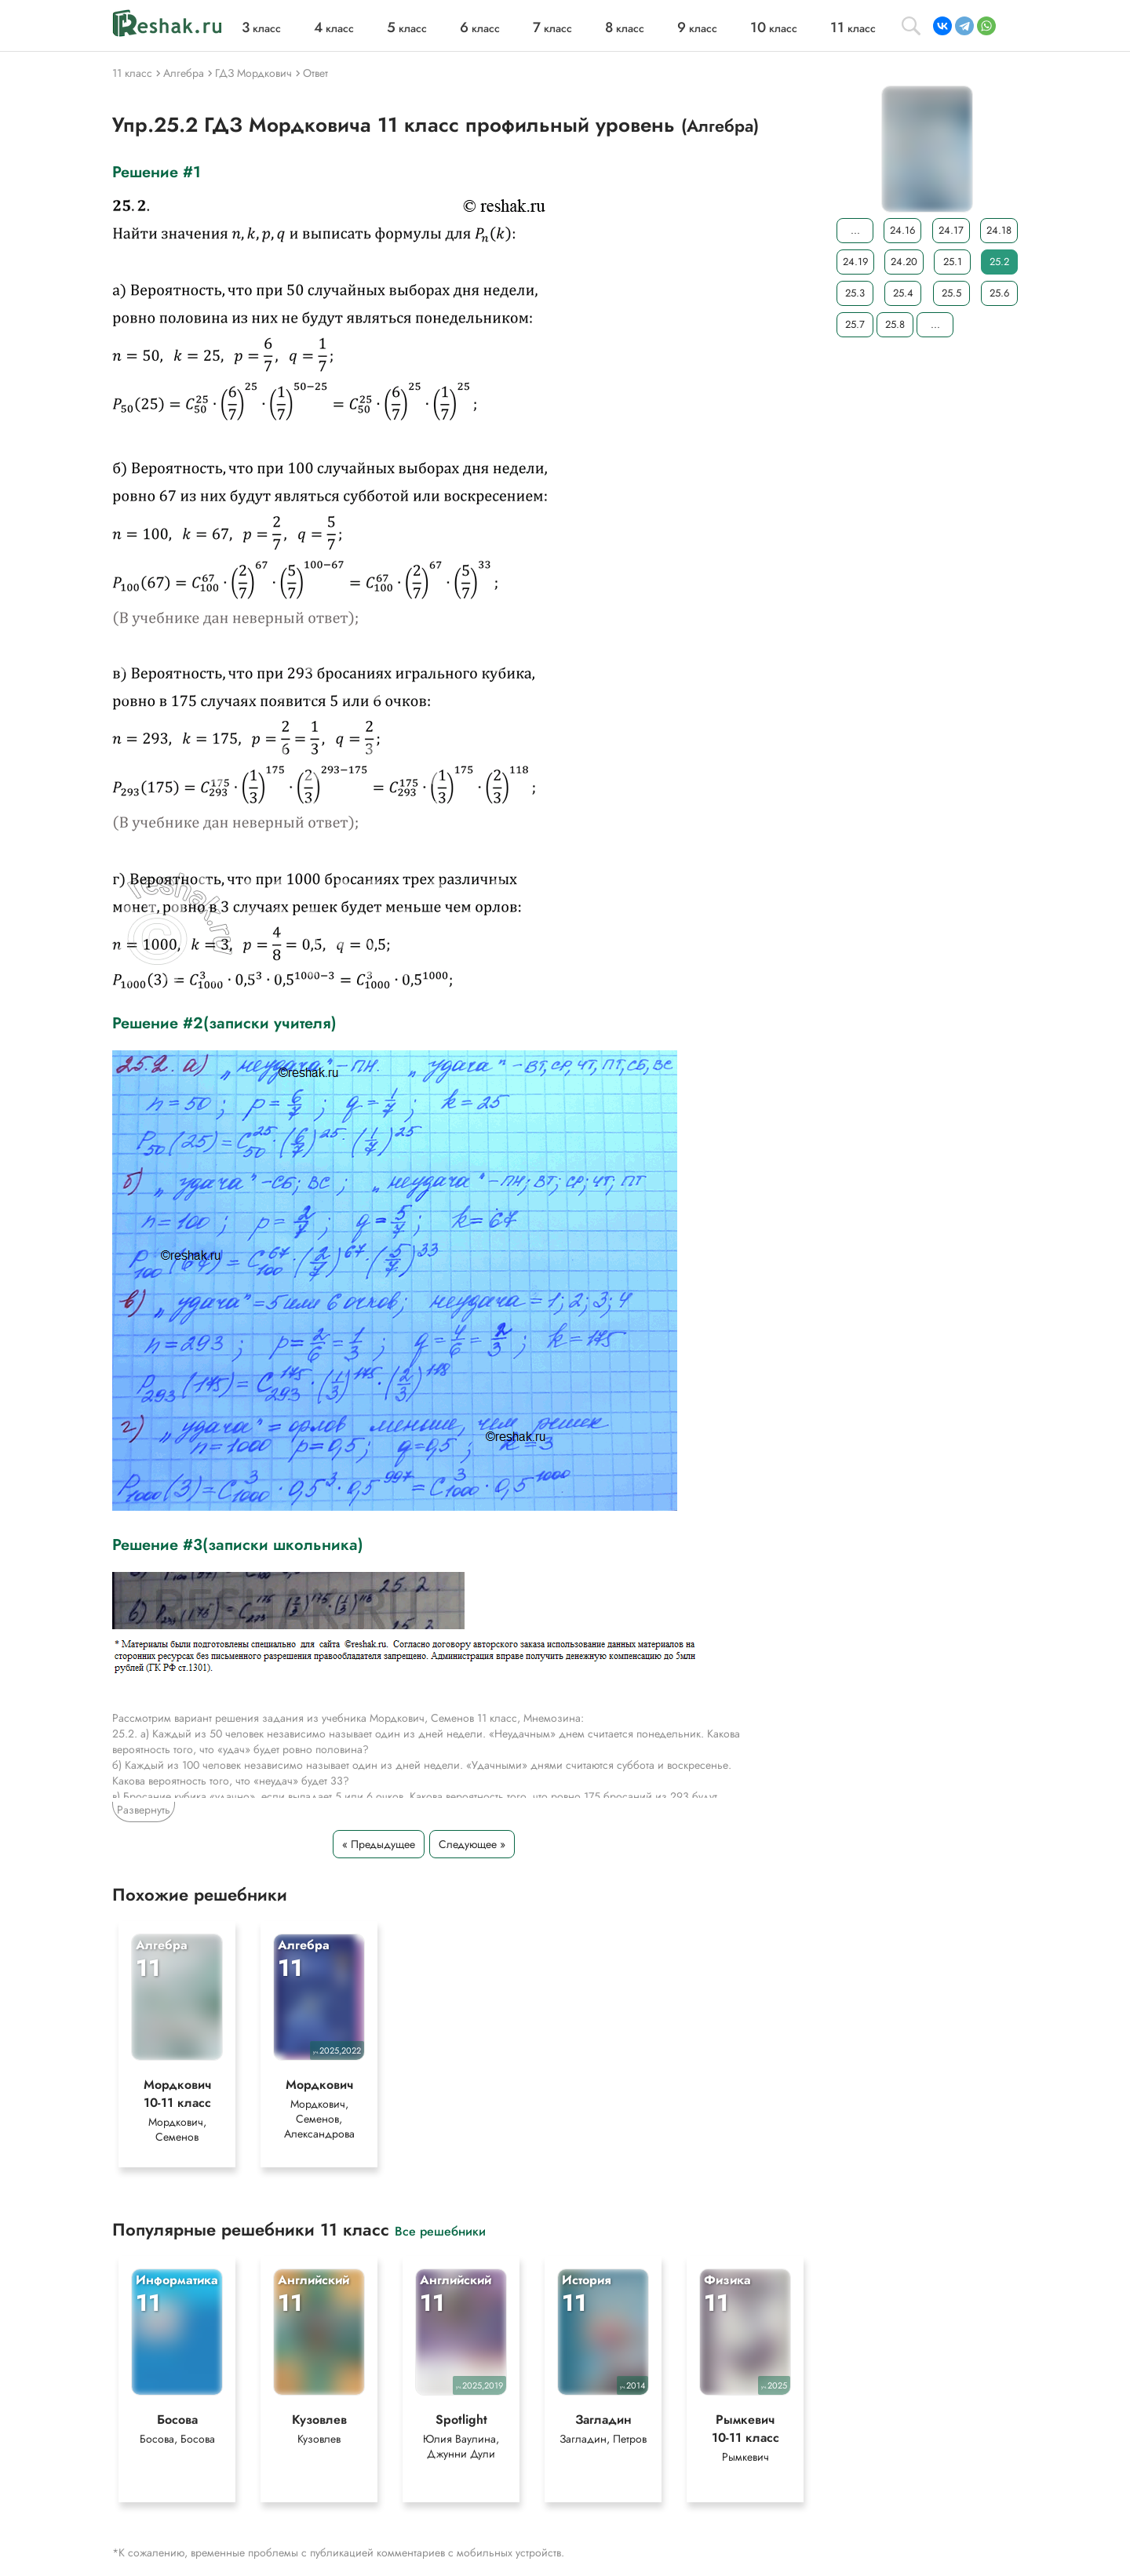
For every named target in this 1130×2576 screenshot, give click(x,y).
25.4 (903, 293)
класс (261, 28)
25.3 (855, 293)
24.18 (999, 230)
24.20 (904, 261)
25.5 (951, 293)
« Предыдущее (378, 1844)
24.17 (951, 230)
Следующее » (472, 1844)
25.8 (895, 324)
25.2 (999, 261)
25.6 (999, 293)
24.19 (855, 261)
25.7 (855, 324)
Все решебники (440, 2230)
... (855, 230)
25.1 (952, 261)
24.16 (902, 230)
